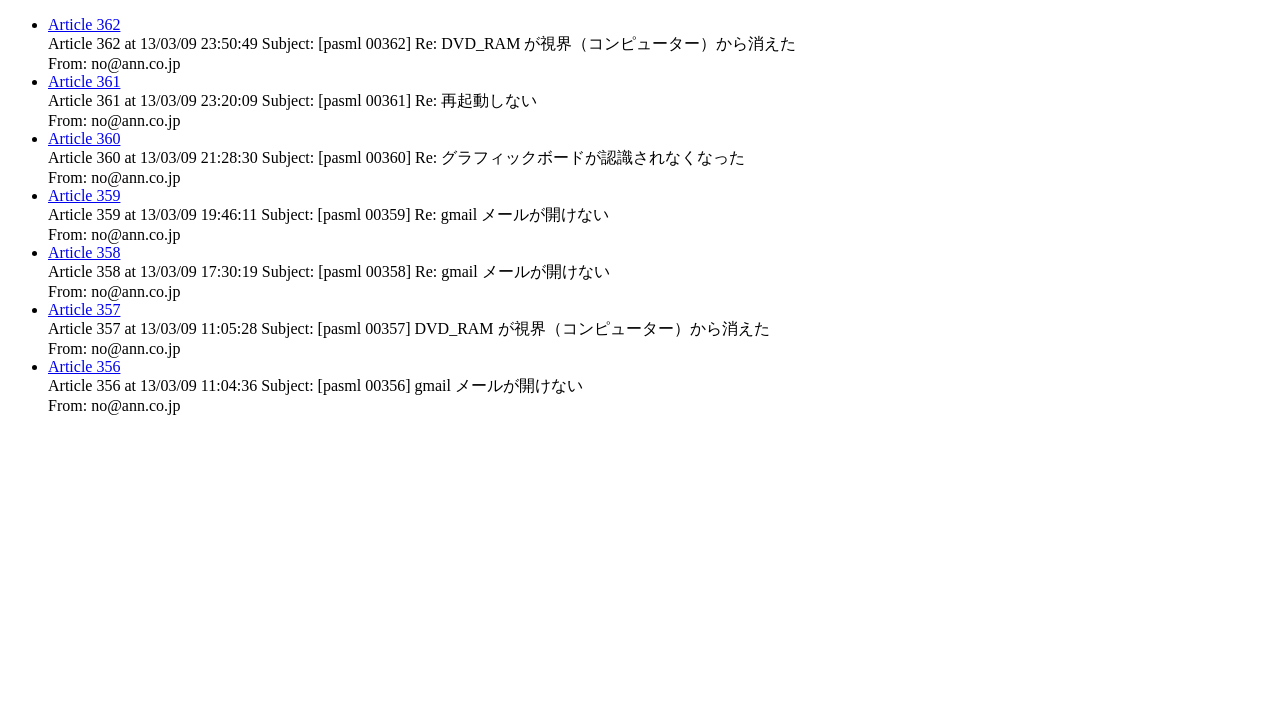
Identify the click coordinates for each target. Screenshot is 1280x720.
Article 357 (84, 309)
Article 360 (84, 138)
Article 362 (84, 24)
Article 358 (84, 252)
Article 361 (84, 81)
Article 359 (84, 195)
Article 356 (84, 366)
